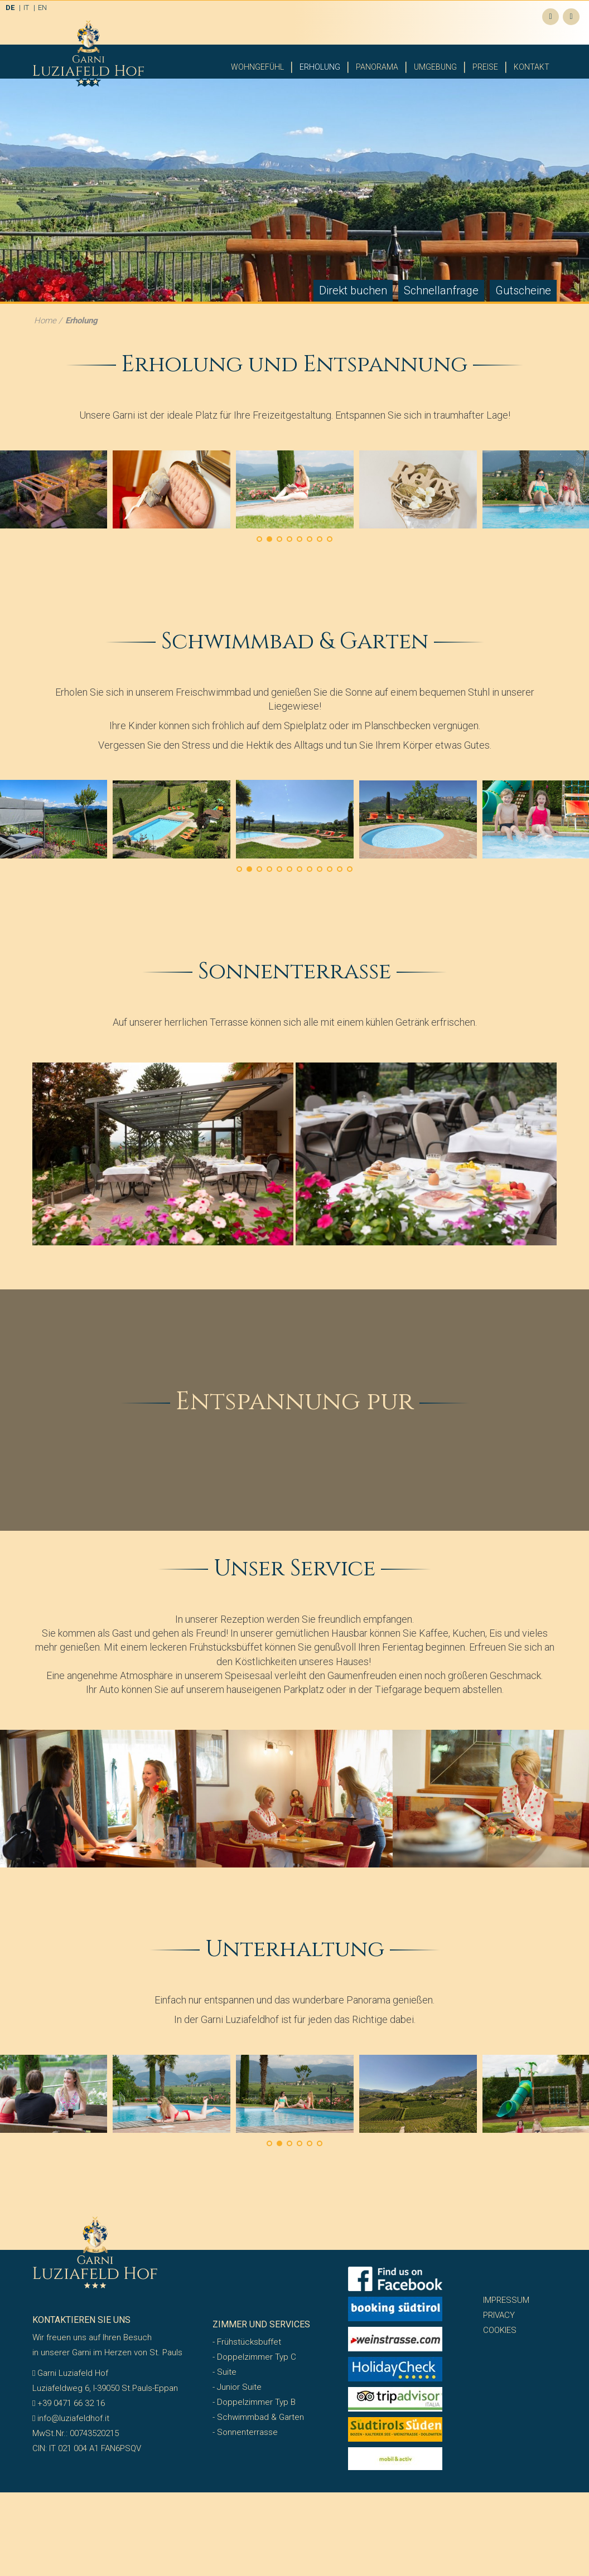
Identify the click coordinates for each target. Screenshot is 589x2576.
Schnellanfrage (441, 234)
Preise (485, 66)
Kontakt (531, 66)
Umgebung (435, 66)
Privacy (499, 2259)
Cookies (499, 2274)
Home (45, 264)
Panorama (377, 66)
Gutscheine (523, 234)
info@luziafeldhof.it (70, 2362)
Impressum (506, 2244)
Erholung (320, 66)
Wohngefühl (257, 66)
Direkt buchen (353, 234)
